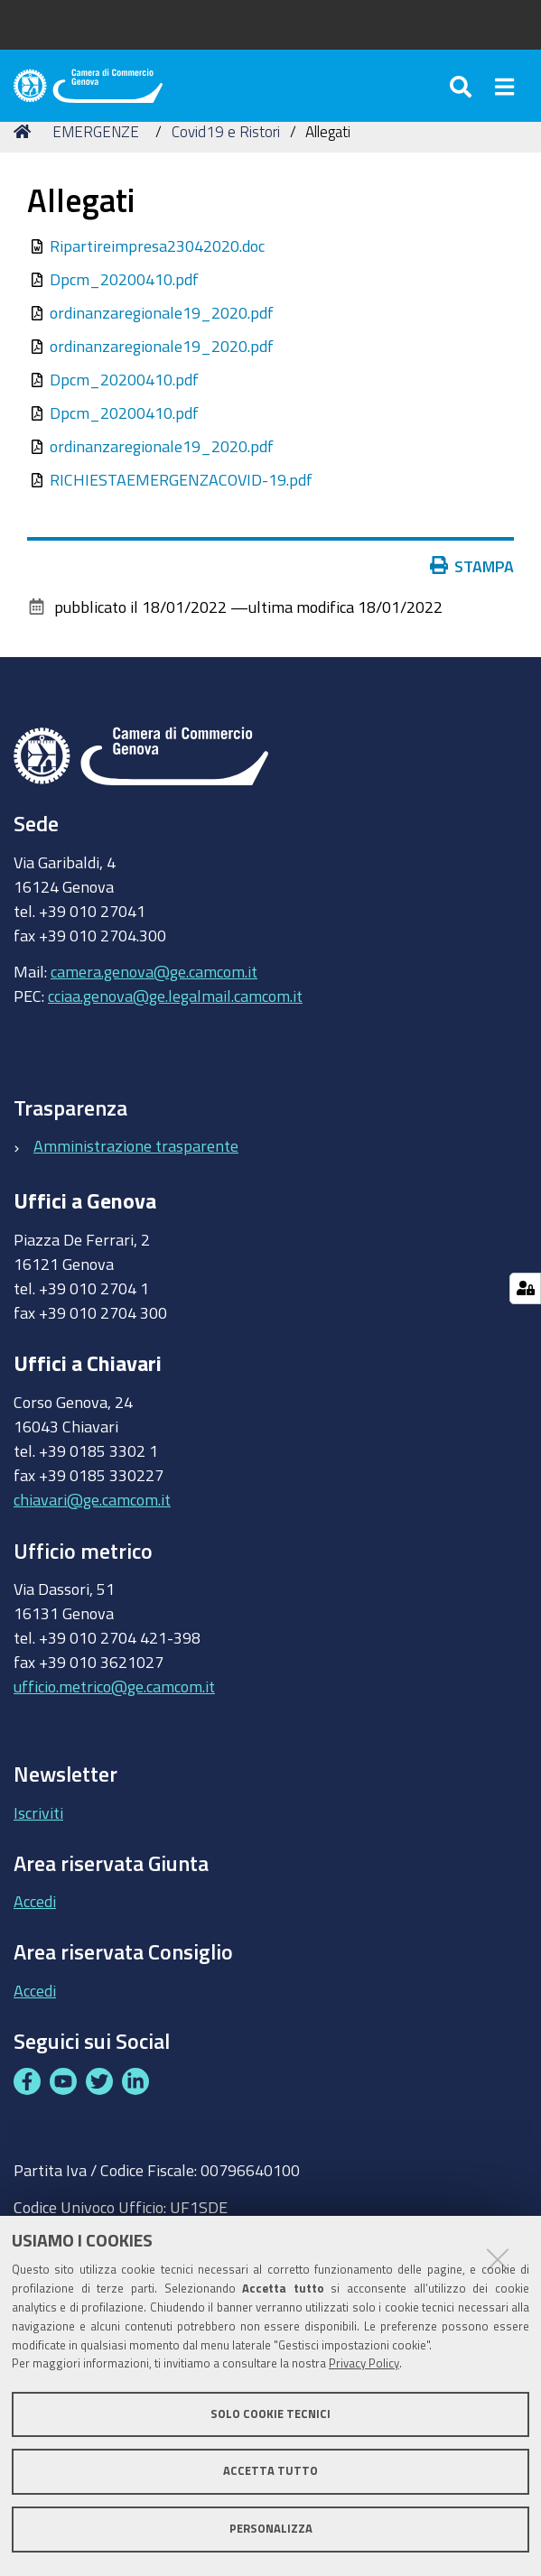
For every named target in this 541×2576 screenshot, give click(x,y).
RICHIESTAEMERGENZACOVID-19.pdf (181, 479)
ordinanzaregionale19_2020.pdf (162, 312)
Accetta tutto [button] (270, 2471)
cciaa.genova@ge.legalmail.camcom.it (175, 995)
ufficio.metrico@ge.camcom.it (114, 1686)
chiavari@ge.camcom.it (92, 1499)
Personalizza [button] (270, 2528)
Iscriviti (38, 1812)
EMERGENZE (95, 131)
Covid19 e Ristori (226, 131)
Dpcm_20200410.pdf (124, 279)
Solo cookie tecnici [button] (270, 2414)
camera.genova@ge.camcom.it (154, 971)
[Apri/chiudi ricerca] (463, 86)
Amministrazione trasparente (135, 1145)
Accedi (35, 1901)
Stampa (472, 566)
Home (25, 131)
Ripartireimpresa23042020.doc (157, 245)
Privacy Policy (364, 2363)
